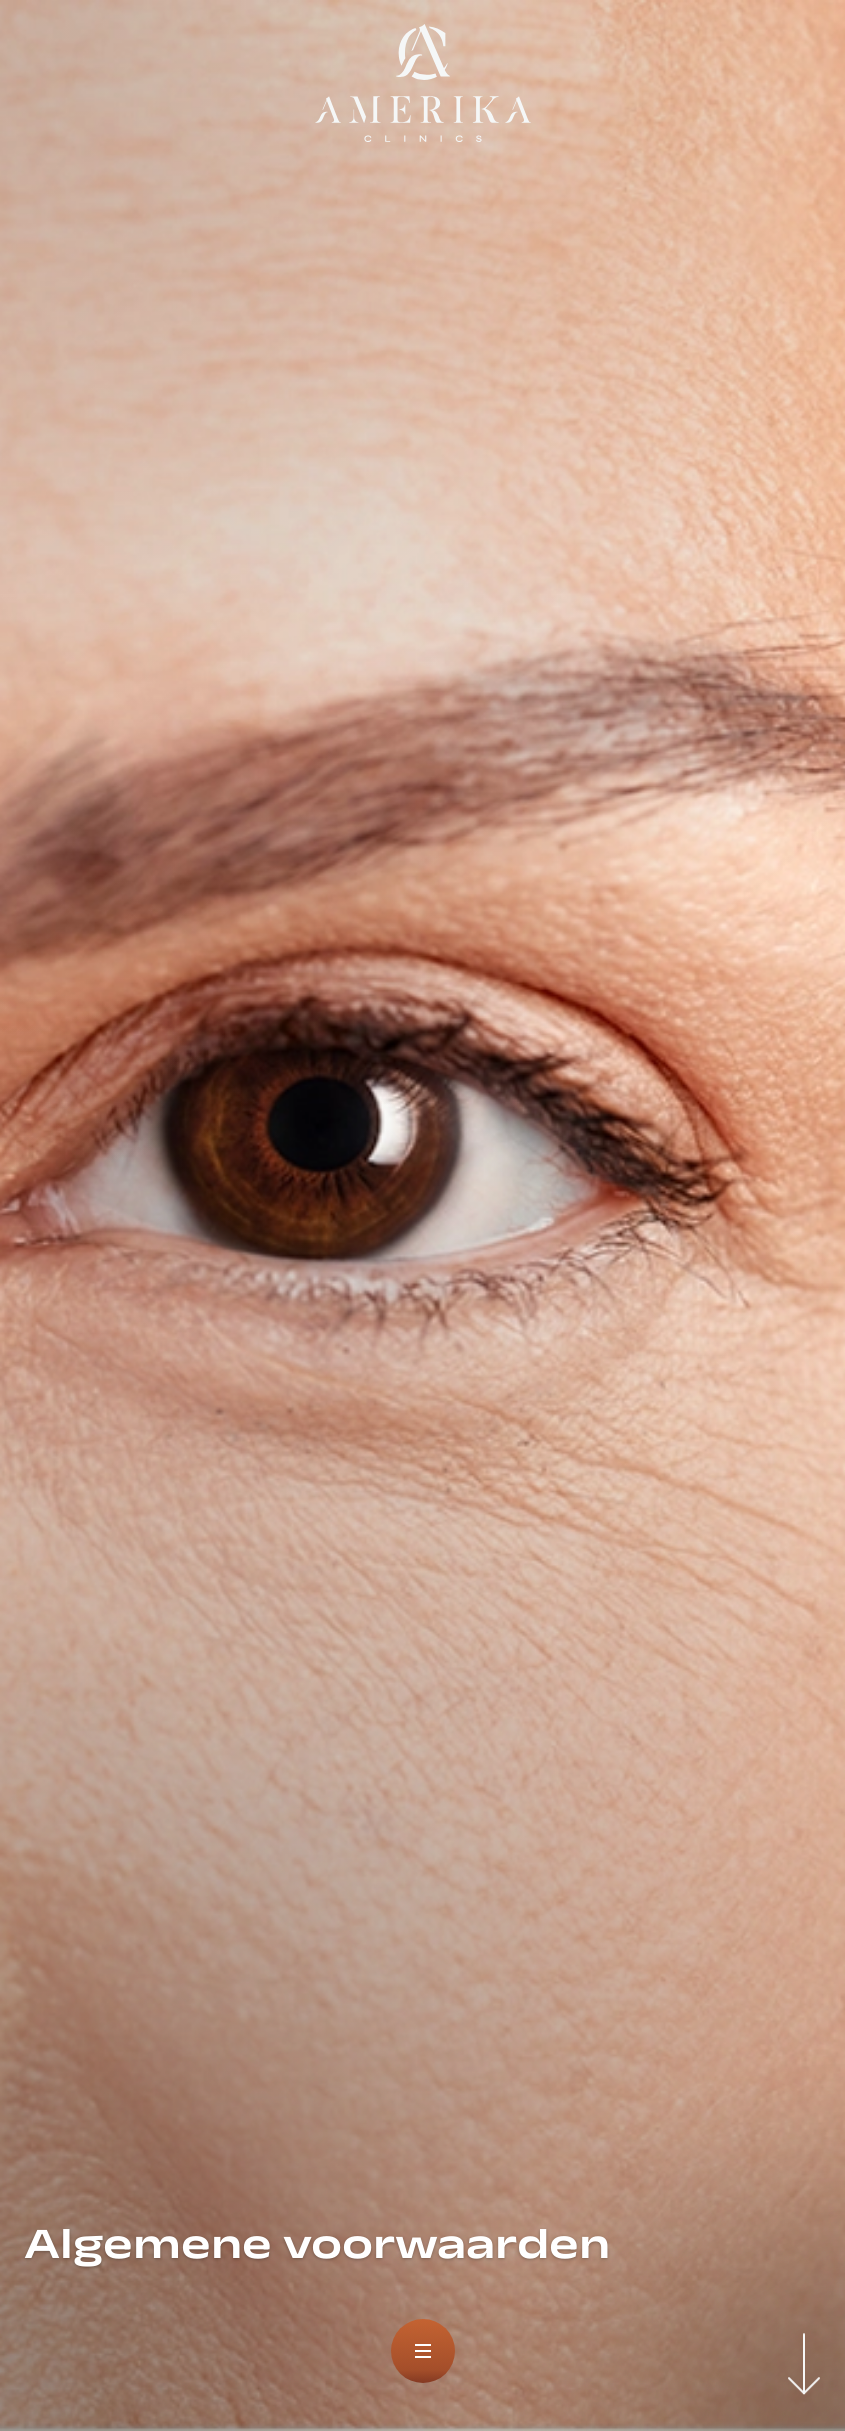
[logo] (423, 83)
